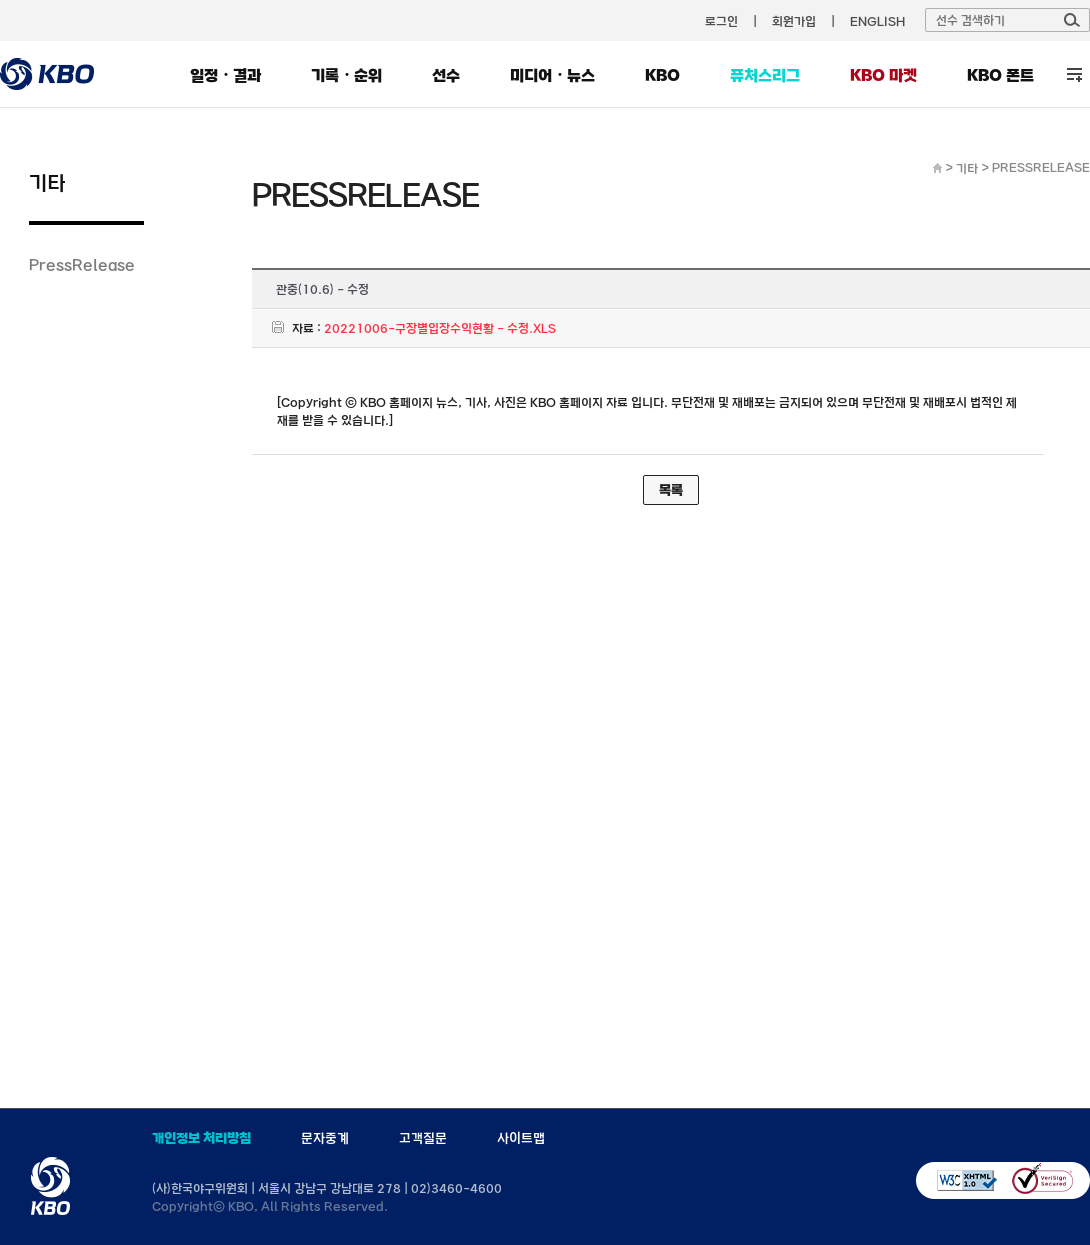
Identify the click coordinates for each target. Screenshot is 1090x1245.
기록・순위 (346, 75)
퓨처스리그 (765, 75)
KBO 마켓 (883, 75)
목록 (671, 490)
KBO (662, 75)
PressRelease (82, 264)
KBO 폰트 (1000, 75)
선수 (446, 75)
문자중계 (325, 1138)
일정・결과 (225, 75)
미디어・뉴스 (552, 75)
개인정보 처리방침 (201, 1138)
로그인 (721, 21)
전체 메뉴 (1074, 74)
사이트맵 (521, 1138)
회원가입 (794, 21)
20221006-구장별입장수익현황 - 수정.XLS (440, 328)
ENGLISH (877, 21)
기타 (967, 168)
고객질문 (423, 1138)
